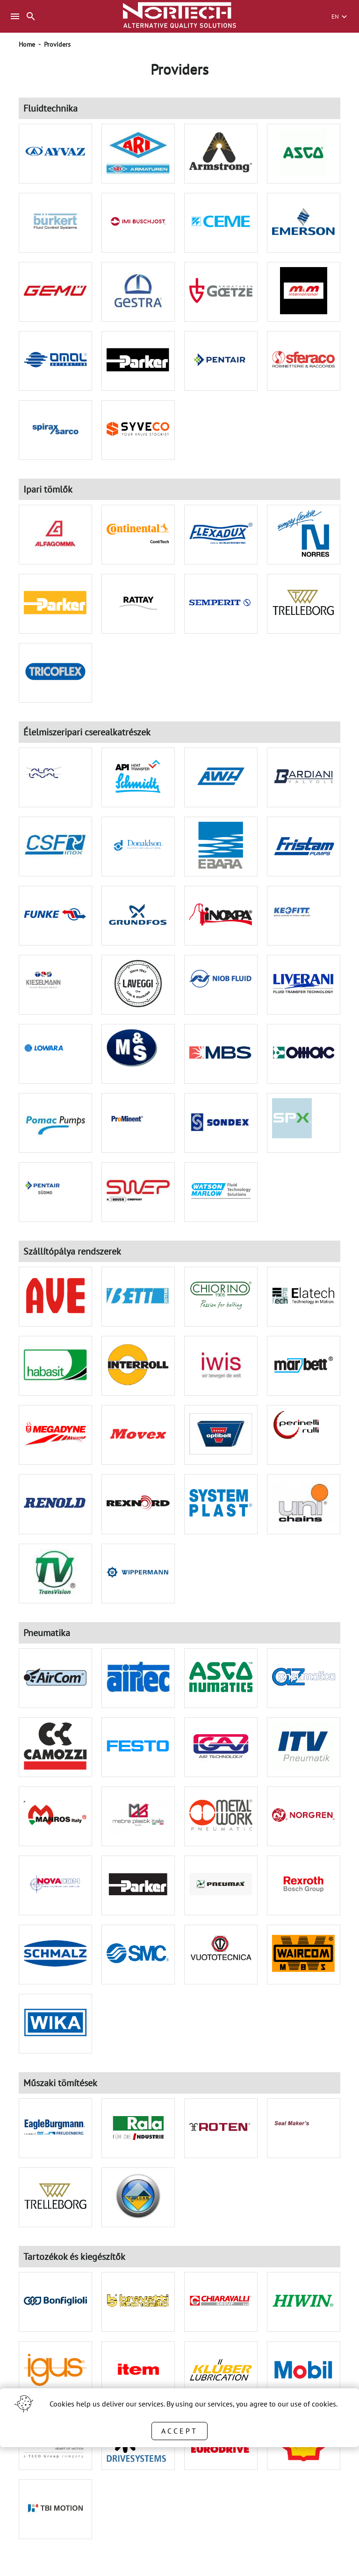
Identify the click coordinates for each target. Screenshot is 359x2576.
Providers (57, 44)
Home (27, 44)
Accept (179, 2430)
